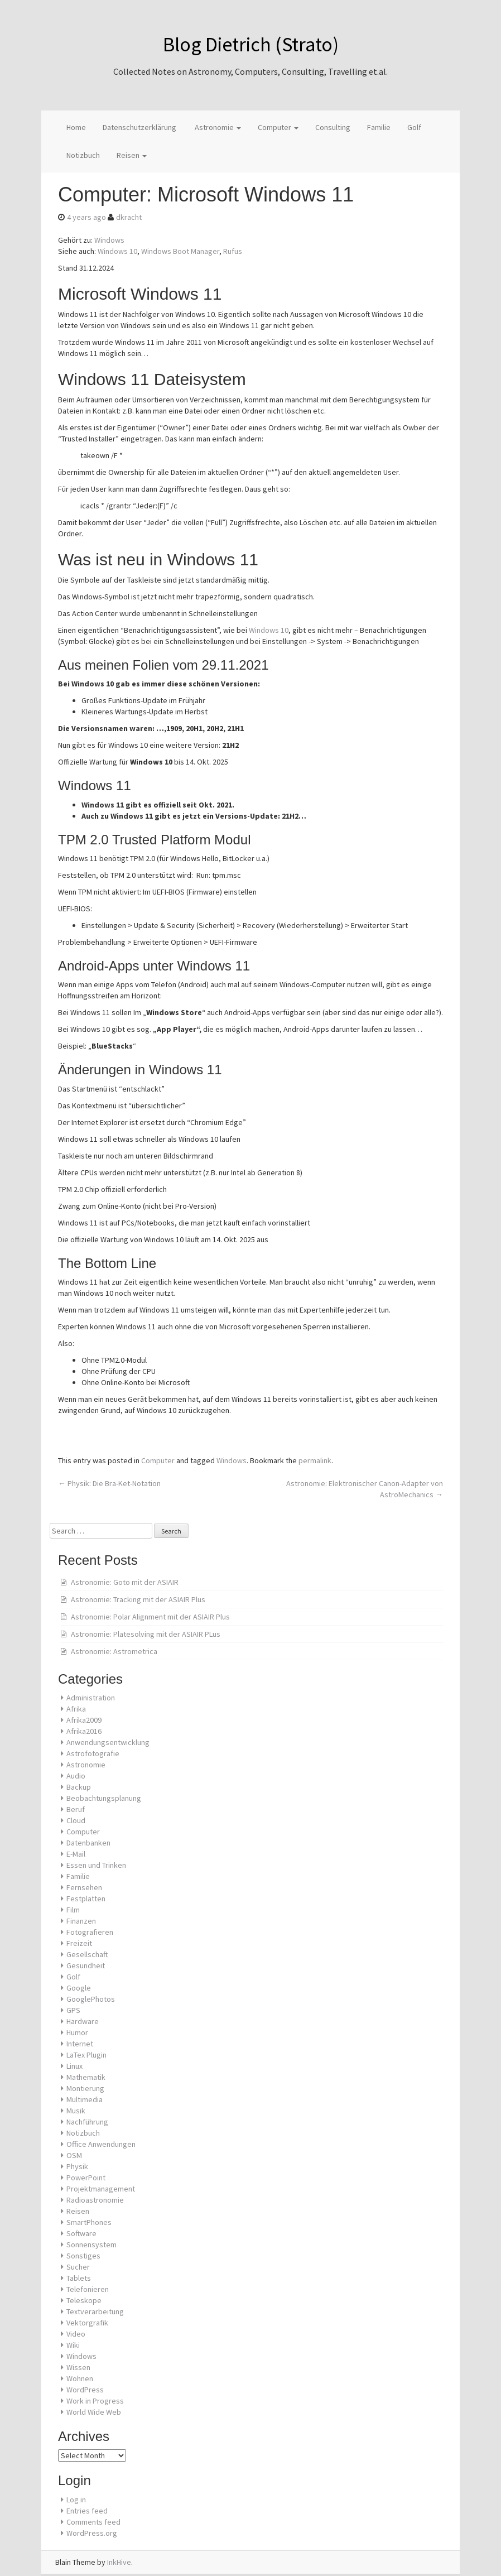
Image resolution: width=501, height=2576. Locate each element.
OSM (74, 2155)
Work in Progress (95, 2401)
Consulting (332, 127)
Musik (75, 2111)
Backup (78, 1787)
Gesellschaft (87, 1954)
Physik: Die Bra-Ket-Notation (109, 1483)
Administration (90, 1698)
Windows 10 (117, 251)
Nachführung (87, 2122)
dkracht (129, 217)
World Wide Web (93, 2412)
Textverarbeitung (95, 2311)
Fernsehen (84, 1887)
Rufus (232, 251)
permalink (314, 1460)
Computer (278, 127)
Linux (74, 2066)
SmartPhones (89, 2222)
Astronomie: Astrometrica (114, 1651)
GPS (73, 2010)
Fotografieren (89, 1932)
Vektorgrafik (87, 2323)
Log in (76, 2500)
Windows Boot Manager (180, 251)
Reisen (132, 155)
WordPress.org (91, 2533)
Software (81, 2233)
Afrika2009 (84, 1720)
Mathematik (85, 2077)
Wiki (73, 2345)
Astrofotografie (92, 1753)
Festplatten (85, 1898)
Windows (109, 240)
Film (73, 1910)
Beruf (75, 1809)
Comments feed (93, 2522)
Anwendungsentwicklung (108, 1742)
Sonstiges (83, 2256)
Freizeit (79, 1943)
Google (78, 1988)
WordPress (85, 2390)
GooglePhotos (90, 1999)
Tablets (78, 2278)
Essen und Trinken (96, 1865)
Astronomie (217, 127)
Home (76, 127)
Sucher (78, 2267)
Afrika (76, 1709)
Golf (414, 127)
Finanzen (81, 1921)
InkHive (119, 2562)
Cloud (75, 1820)
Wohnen (79, 2378)
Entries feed (87, 2511)
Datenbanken (88, 1843)
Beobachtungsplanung (103, 1798)
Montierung (85, 2088)
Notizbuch (83, 155)
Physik (77, 2166)
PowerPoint (85, 2178)
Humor (77, 2032)
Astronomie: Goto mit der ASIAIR (125, 1582)
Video (75, 2334)
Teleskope (84, 2300)
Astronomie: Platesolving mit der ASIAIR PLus (145, 1634)
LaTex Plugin (86, 2055)
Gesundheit (85, 1965)
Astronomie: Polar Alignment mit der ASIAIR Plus (150, 1617)
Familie (379, 127)
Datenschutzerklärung (139, 127)
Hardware (82, 2021)
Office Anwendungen (101, 2144)
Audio (75, 1776)
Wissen (78, 2367)
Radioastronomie (95, 2200)
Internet (79, 2044)
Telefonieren (87, 2289)
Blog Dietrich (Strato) (251, 44)
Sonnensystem (91, 2244)
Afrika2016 (84, 1731)
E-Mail (75, 1854)
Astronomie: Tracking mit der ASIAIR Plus (138, 1599)
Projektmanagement (100, 2189)
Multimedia (84, 2099)
